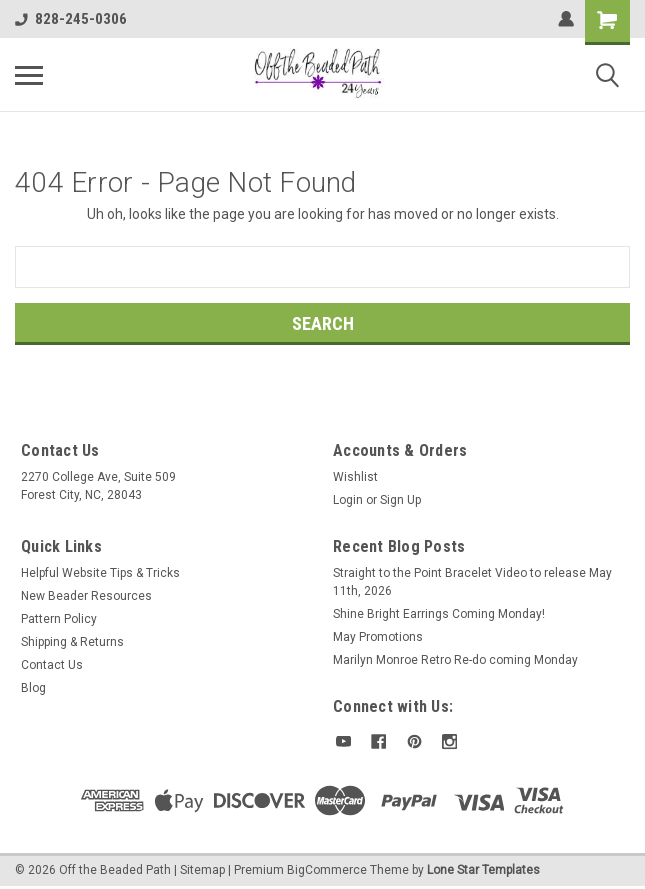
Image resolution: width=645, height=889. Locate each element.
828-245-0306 (71, 19)
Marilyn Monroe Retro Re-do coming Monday (455, 660)
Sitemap (202, 869)
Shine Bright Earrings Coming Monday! (439, 614)
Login (348, 500)
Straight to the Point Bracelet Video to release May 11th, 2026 (472, 582)
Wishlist (355, 477)
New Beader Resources (86, 596)
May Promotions (378, 637)
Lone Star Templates (483, 869)
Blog (33, 688)
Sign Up (400, 500)
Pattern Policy (59, 619)
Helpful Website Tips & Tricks (100, 573)
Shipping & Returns (72, 642)
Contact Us (52, 665)
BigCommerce (327, 869)
